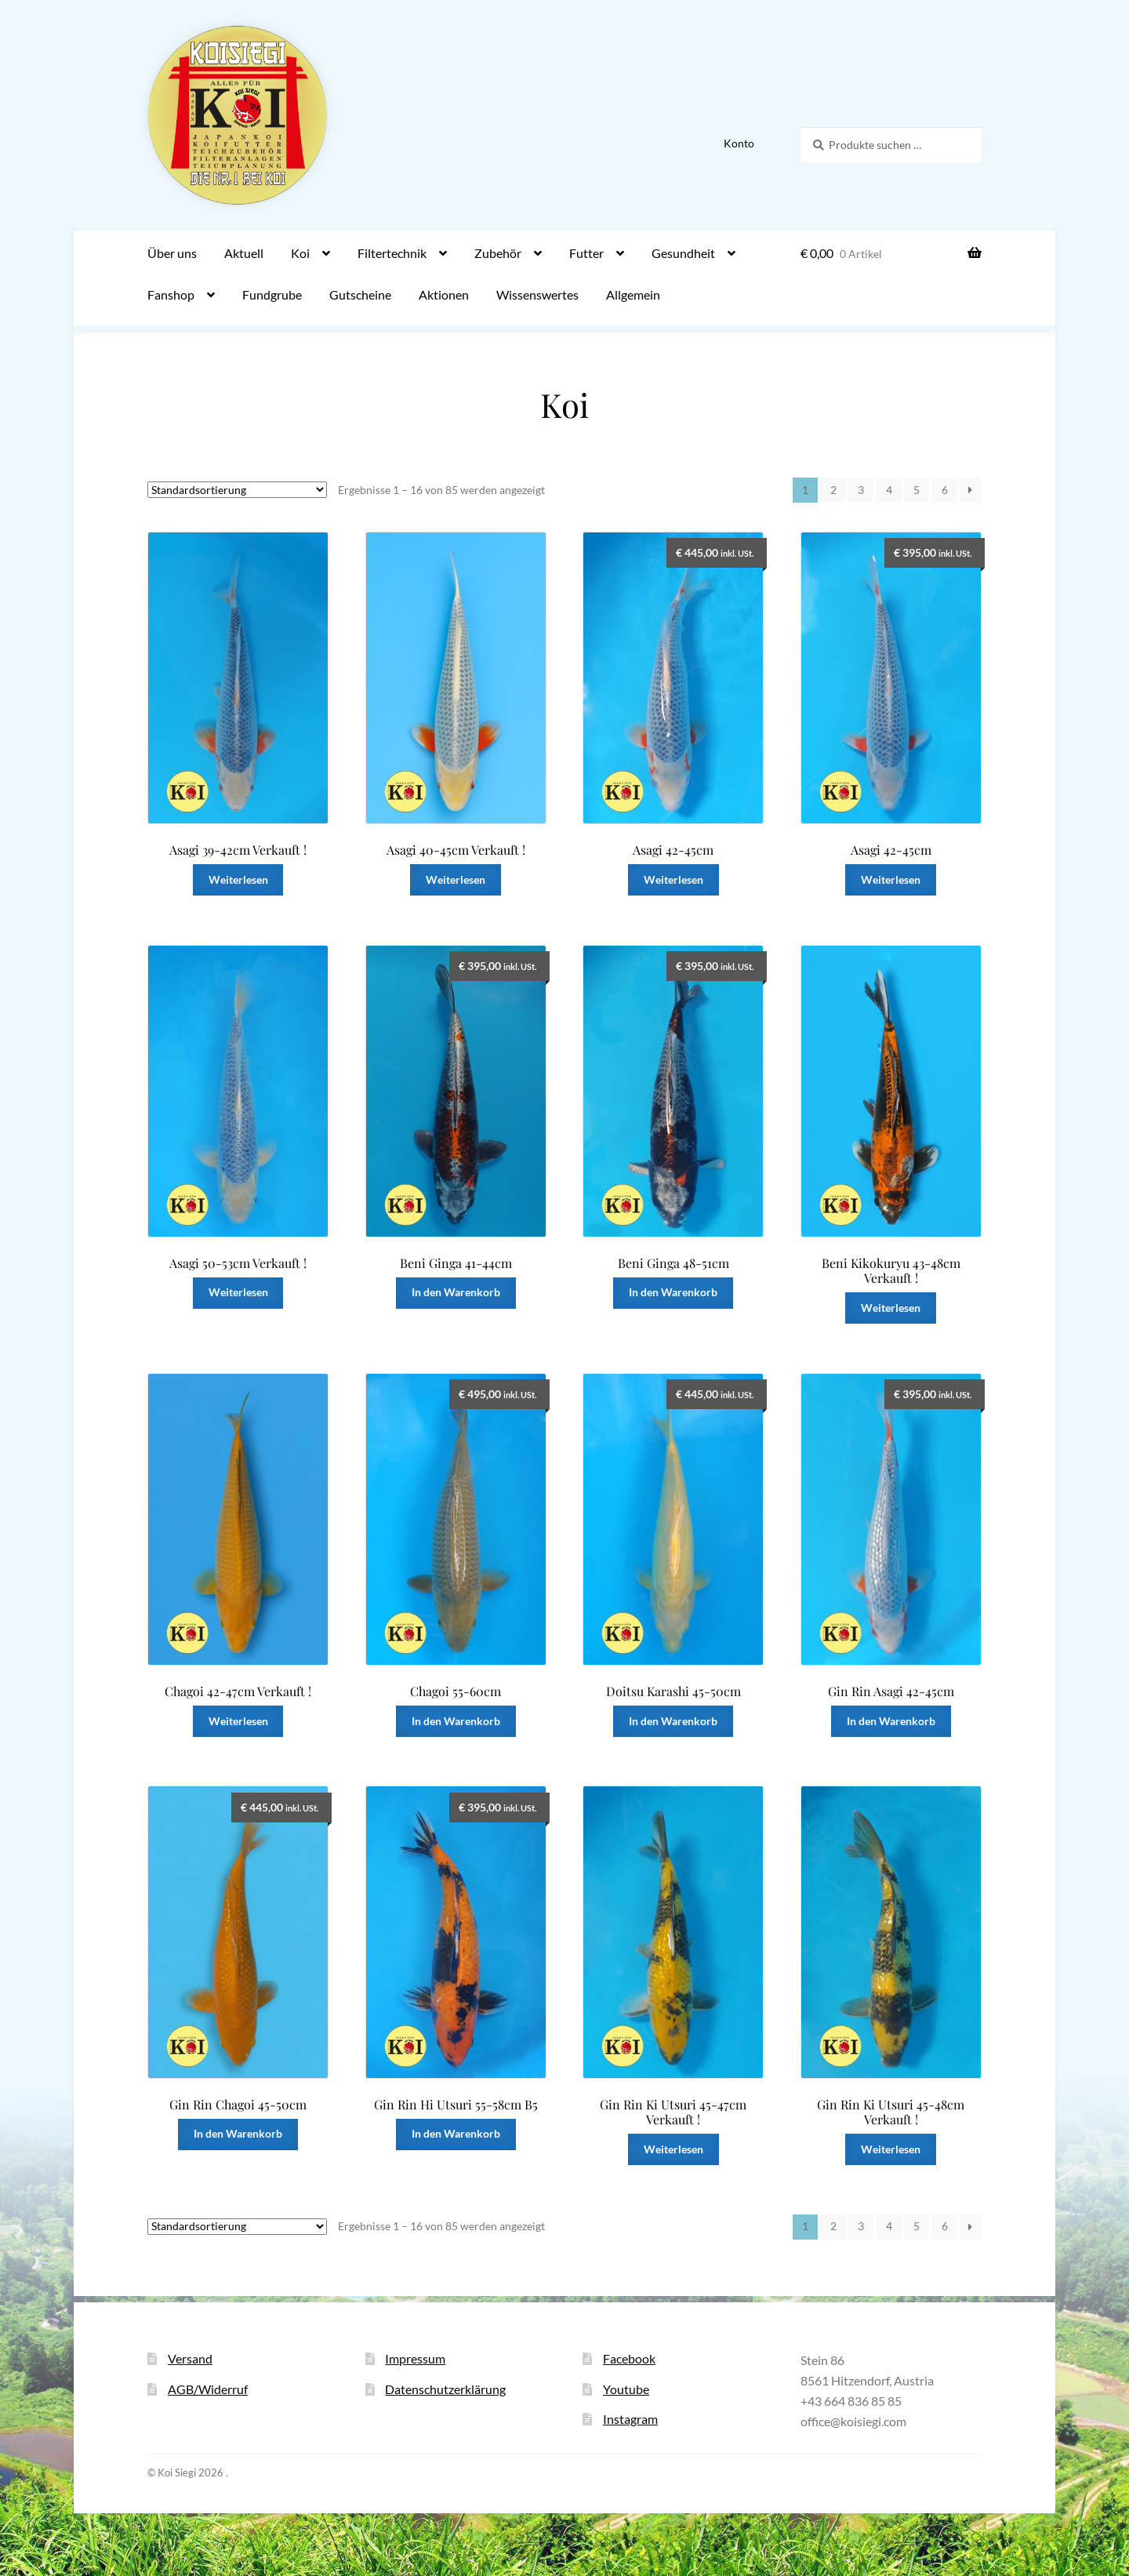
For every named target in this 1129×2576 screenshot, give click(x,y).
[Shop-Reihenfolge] (237, 489)
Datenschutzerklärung (445, 2389)
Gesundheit (683, 252)
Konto (739, 143)
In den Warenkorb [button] (456, 1292)
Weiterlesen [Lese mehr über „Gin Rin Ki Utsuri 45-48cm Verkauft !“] (890, 2149)
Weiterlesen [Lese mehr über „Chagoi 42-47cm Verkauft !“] (238, 1721)
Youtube (626, 2389)
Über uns (172, 252)
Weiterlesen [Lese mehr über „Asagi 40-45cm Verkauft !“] (455, 879)
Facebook (629, 2358)
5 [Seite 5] (916, 489)
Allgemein (633, 294)
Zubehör (497, 252)
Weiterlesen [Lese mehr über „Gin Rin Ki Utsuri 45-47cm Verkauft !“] (673, 2149)
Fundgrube (272, 294)
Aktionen (444, 294)
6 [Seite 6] (945, 489)
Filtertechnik (392, 252)
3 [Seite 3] (861, 489)
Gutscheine (360, 294)
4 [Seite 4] (889, 489)
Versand (190, 2358)
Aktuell (243, 252)
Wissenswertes (537, 294)
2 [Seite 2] (833, 489)
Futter (586, 252)
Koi (300, 252)
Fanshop (170, 294)
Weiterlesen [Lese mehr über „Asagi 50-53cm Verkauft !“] (238, 1292)
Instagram (630, 2418)
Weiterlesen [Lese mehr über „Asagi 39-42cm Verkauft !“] (238, 879)
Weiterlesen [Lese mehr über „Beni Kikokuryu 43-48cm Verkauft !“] (890, 1307)
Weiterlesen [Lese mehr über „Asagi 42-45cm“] (673, 879)
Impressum (415, 2358)
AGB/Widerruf (208, 2389)
